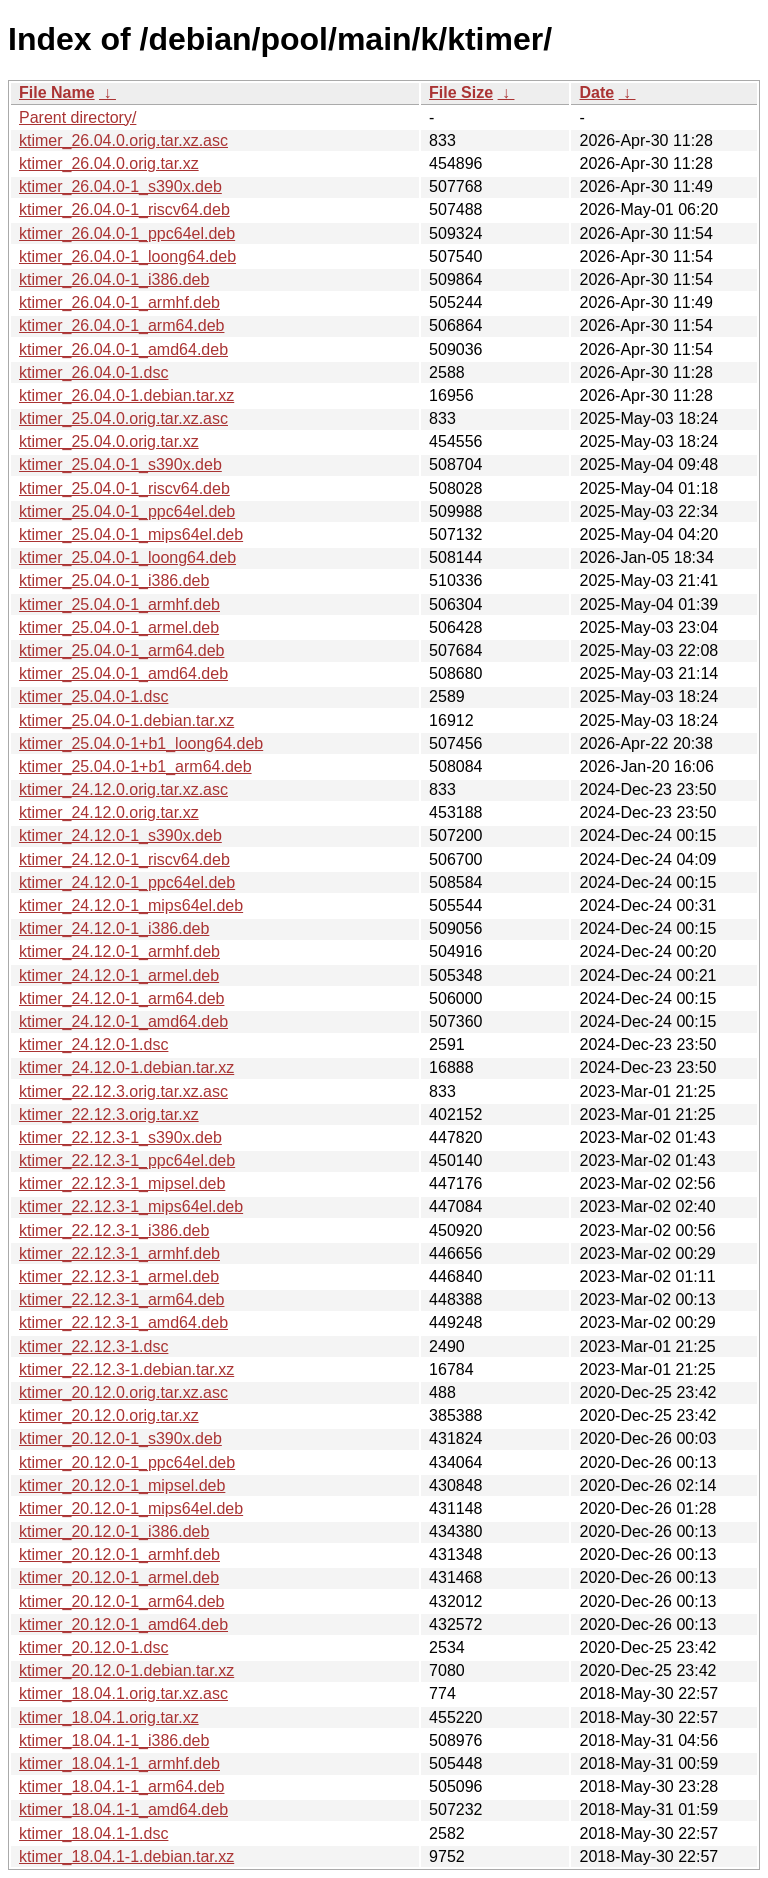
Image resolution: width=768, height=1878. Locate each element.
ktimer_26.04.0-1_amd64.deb (123, 349)
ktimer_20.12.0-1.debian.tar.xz (126, 1670)
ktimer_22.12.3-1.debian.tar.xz (126, 1369)
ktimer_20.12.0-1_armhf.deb (119, 1554)
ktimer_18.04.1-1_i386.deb (114, 1740)
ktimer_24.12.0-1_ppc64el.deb (127, 882)
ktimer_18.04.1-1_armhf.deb (119, 1763)
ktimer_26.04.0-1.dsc (93, 372)
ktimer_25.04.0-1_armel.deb (119, 627)
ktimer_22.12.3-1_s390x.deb (120, 1137)
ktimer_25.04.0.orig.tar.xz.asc (123, 418)
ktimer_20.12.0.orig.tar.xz (109, 1415)
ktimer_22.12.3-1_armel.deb (119, 1276)
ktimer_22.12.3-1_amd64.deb (123, 1322)
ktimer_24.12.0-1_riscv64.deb (124, 859)
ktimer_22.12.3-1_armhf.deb (119, 1253)
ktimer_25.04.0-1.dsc (93, 696)
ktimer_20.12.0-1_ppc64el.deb (127, 1462)
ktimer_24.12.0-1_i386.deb (114, 928)
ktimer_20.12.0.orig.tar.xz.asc (123, 1392)
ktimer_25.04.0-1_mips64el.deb (131, 534)
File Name (57, 92)
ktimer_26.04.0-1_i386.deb (114, 279)
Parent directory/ (77, 117)
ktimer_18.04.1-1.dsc (93, 1833)
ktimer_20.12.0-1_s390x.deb (120, 1438)
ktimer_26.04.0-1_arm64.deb (121, 325)
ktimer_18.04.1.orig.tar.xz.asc (123, 1693)
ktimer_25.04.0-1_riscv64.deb (124, 488)
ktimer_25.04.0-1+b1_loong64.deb (141, 743)
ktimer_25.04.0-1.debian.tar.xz (126, 720)
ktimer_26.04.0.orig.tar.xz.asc (123, 140)
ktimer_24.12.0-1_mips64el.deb (131, 905)
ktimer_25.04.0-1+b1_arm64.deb (135, 766)
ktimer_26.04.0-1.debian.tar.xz (126, 395)
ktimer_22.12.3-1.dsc (93, 1346)
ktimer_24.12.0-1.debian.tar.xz (126, 1067)
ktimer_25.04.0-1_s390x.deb (120, 464)
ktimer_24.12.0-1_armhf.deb (119, 951)
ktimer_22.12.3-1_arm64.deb (121, 1299)
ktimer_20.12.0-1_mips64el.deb (131, 1508)
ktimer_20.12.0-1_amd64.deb (123, 1624)
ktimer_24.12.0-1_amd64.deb (123, 1021)
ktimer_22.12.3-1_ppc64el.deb (127, 1160)
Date (596, 92)
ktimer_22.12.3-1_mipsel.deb (122, 1183)
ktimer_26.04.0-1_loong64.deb (127, 256)
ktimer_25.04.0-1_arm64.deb (121, 650)
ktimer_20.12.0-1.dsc (93, 1647)
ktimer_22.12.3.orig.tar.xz (109, 1114)
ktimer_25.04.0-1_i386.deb (114, 580)
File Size (461, 92)
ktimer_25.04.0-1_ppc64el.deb (127, 511)
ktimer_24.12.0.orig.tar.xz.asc (123, 789)
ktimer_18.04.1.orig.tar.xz (109, 1717)
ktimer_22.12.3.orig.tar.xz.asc (123, 1091)
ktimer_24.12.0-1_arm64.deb (121, 998)
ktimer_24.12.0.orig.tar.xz (109, 812)
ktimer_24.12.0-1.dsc (93, 1044)
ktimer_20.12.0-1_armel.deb (119, 1577)
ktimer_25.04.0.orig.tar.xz (109, 441)
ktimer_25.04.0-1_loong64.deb (127, 557)
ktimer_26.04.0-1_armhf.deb (119, 302)
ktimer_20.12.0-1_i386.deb (114, 1531)
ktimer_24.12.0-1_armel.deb (119, 975)
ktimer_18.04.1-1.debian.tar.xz (126, 1856)
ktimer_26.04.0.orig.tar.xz (109, 163)
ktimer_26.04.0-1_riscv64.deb (124, 209)
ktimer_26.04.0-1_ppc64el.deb (127, 233)
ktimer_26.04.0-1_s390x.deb (120, 186)
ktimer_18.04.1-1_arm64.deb (121, 1786)
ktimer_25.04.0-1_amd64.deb (123, 673)
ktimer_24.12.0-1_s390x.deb (120, 835)
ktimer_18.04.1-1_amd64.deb (123, 1809)
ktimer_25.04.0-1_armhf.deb (119, 604)
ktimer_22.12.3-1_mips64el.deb (131, 1206)
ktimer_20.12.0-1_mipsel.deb (122, 1485)
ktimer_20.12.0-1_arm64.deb (121, 1601)
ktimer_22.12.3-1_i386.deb (114, 1230)
